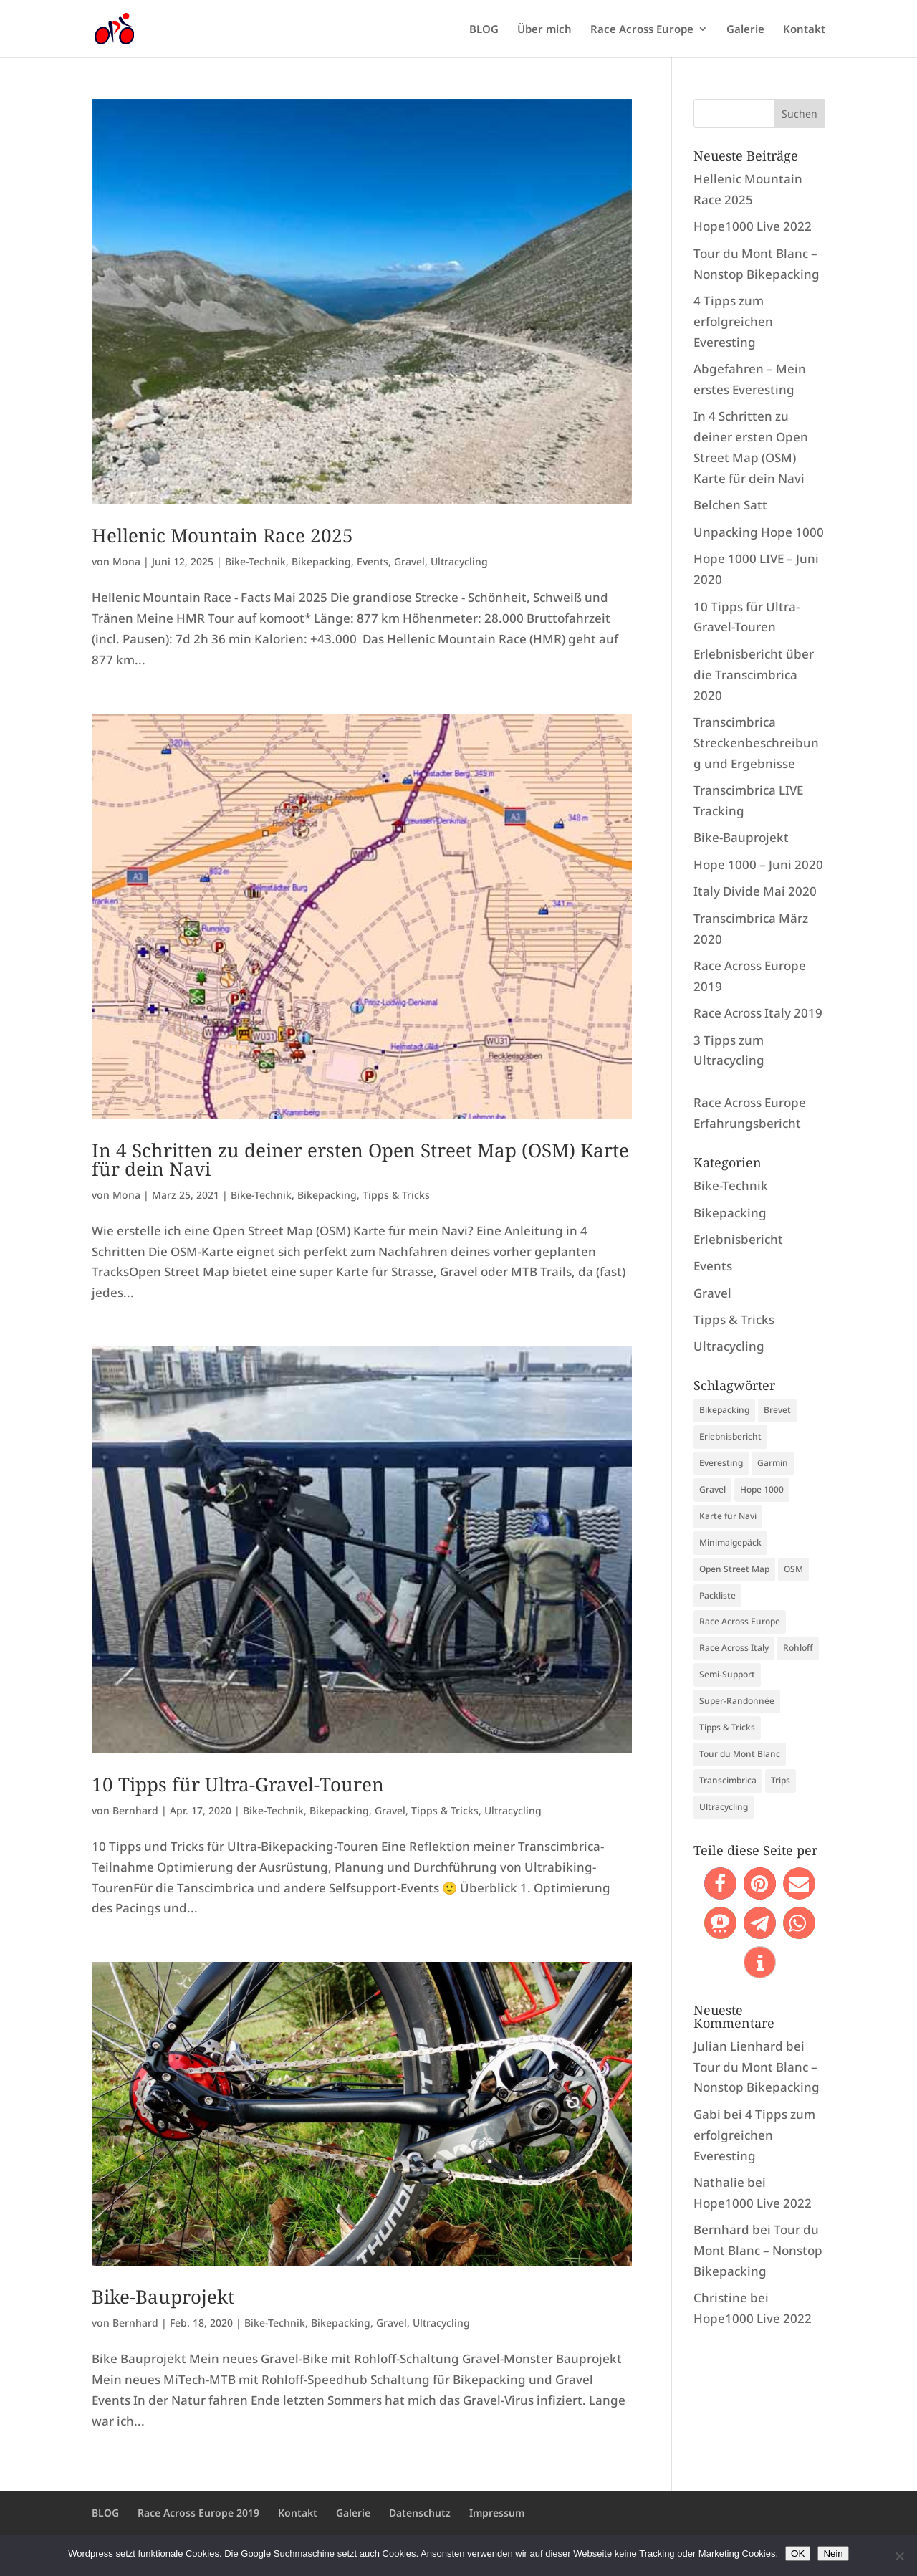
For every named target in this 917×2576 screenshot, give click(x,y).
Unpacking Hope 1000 (758, 532)
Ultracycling (459, 561)
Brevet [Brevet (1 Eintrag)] (777, 1410)
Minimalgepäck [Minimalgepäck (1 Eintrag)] (730, 1542)
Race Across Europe (641, 30)
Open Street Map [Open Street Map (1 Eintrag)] (734, 1569)
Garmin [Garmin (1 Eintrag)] (772, 1463)
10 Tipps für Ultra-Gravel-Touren (238, 1784)
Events (372, 561)
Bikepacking (321, 561)
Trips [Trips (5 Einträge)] (780, 1780)
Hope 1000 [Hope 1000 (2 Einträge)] (762, 1489)
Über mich (544, 30)
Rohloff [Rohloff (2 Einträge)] (798, 1648)
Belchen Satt (730, 505)
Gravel (409, 561)
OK (798, 2553)
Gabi (707, 2114)
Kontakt (804, 30)
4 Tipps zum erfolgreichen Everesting (733, 321)
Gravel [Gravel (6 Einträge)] (712, 1489)
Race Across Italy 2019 (757, 1013)
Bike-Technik (255, 561)
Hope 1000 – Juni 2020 (758, 864)
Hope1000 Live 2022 (752, 226)
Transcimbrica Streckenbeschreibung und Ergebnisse (756, 743)
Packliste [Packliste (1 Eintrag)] (717, 1595)
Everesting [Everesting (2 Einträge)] (721, 1463)
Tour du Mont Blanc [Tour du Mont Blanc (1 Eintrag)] (739, 1754)
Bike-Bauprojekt (163, 2296)
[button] (720, 1883)
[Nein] (899, 2556)
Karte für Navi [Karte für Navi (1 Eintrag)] (728, 1516)
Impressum (496, 2512)
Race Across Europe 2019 (198, 2512)
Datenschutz (420, 2512)
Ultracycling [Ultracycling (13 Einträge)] (723, 1807)
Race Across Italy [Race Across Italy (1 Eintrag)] (734, 1648)
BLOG (484, 30)
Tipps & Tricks (396, 1195)
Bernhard (135, 1810)
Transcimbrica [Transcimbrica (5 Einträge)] (728, 1780)
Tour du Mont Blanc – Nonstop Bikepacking (757, 2250)
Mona (126, 561)
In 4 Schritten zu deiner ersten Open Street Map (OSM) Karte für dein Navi (360, 1159)
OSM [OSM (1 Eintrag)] (793, 1569)
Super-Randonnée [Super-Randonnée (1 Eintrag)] (736, 1701)
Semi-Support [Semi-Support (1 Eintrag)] (727, 1674)
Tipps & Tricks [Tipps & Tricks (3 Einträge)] (727, 1727)
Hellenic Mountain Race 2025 (222, 535)
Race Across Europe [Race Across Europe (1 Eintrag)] (739, 1621)
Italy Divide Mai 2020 (755, 891)
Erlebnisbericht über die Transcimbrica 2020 (753, 675)
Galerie (745, 30)
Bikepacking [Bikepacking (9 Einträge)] (724, 1410)
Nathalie (718, 2182)
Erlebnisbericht (738, 1239)
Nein (832, 2553)
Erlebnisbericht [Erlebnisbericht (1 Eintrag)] (730, 1436)
